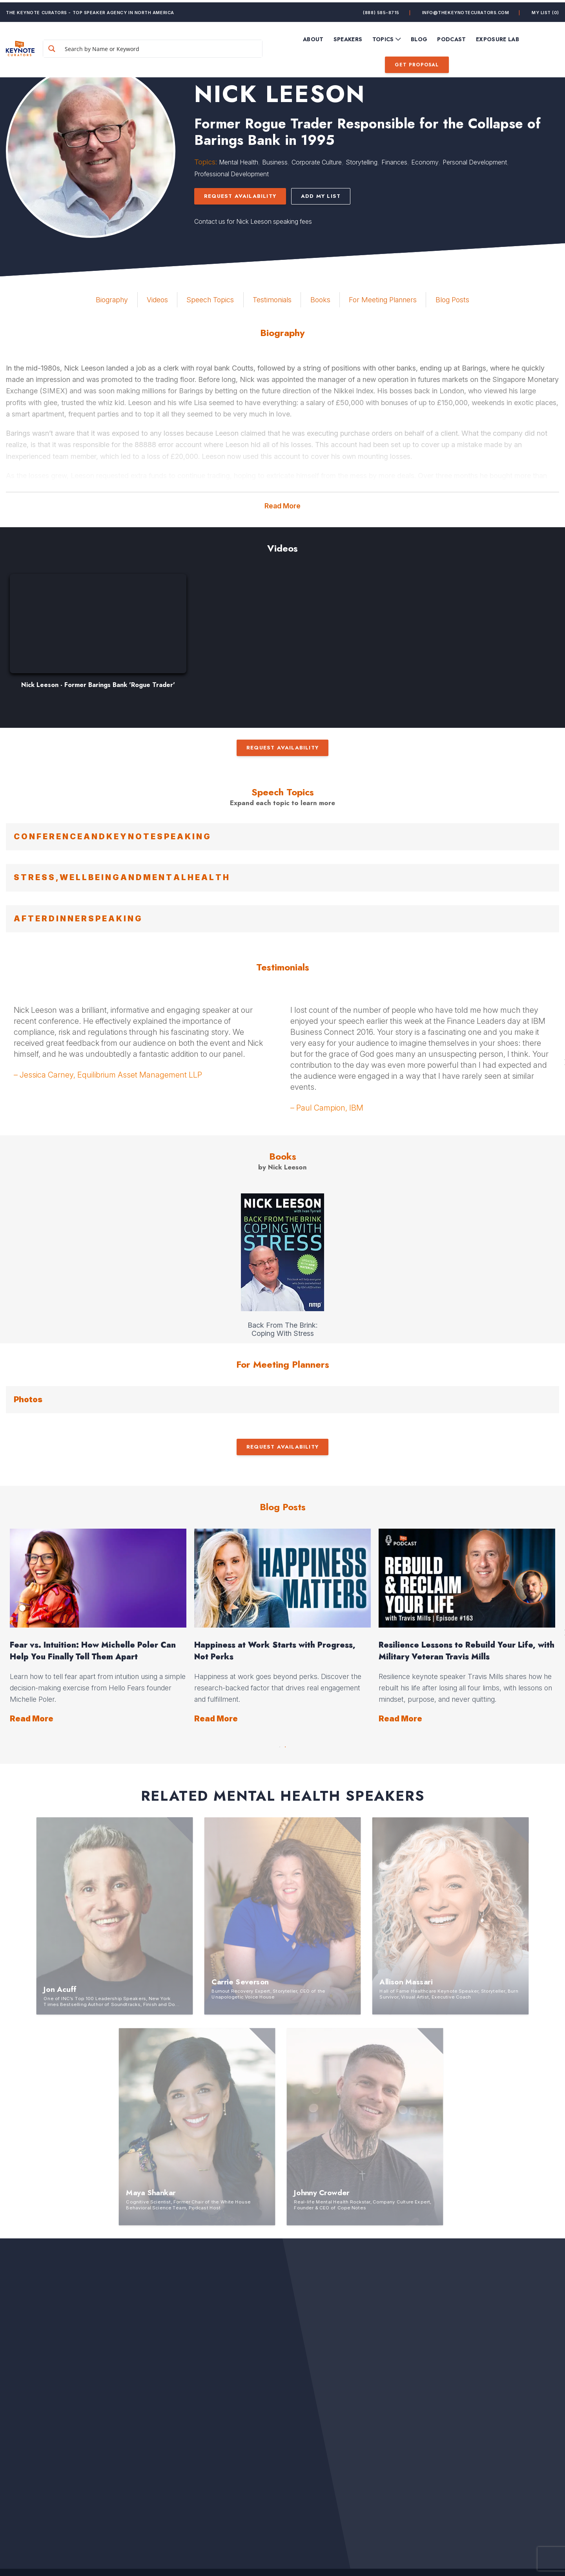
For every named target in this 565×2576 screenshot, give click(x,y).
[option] (98, 635)
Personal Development (475, 162)
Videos (157, 300)
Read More (282, 506)
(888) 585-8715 (381, 10)
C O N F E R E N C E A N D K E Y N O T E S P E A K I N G (112, 836)
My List (545, 10)
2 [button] (285, 1745)
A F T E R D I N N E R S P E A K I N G (77, 918)
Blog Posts (452, 300)
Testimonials (272, 300)
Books (320, 300)
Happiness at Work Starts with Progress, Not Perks (274, 1651)
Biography (112, 300)
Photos (28, 1399)
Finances (394, 162)
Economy (425, 162)
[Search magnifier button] (71, 46)
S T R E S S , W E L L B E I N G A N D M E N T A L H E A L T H (121, 877)
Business (275, 162)
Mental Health (238, 162)
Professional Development (231, 174)
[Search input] (170, 46)
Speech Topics (210, 300)
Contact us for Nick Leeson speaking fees (253, 221)
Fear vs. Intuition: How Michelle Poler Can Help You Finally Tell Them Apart (93, 1651)
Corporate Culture (317, 162)
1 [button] (280, 1745)
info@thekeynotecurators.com (465, 10)
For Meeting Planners (383, 300)
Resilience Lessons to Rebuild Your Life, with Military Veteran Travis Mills (466, 1651)
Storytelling (361, 162)
